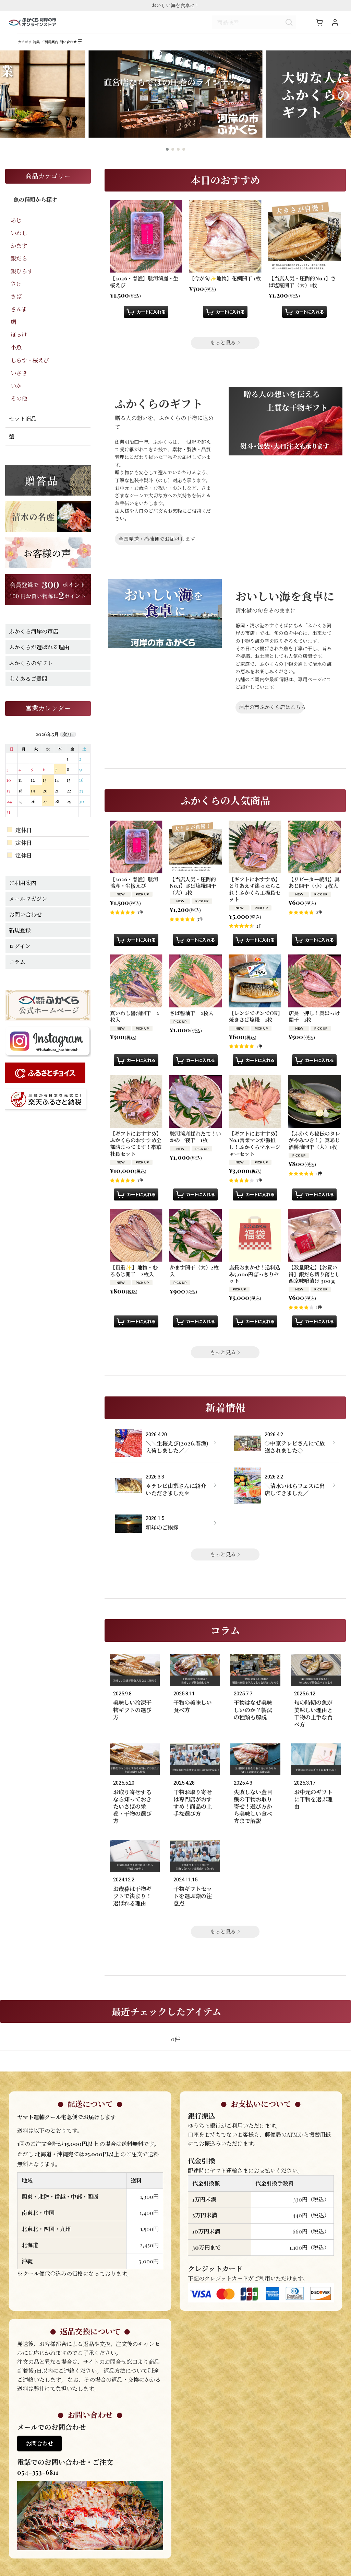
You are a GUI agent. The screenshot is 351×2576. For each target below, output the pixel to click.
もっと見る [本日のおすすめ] (225, 351)
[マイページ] (335, 25)
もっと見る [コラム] (225, 1919)
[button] (153, 49)
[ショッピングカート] (319, 25)
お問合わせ (39, 2431)
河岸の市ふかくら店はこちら (271, 716)
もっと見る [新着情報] (225, 1563)
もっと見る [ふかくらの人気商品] (225, 1361)
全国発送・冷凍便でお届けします (150, 548)
